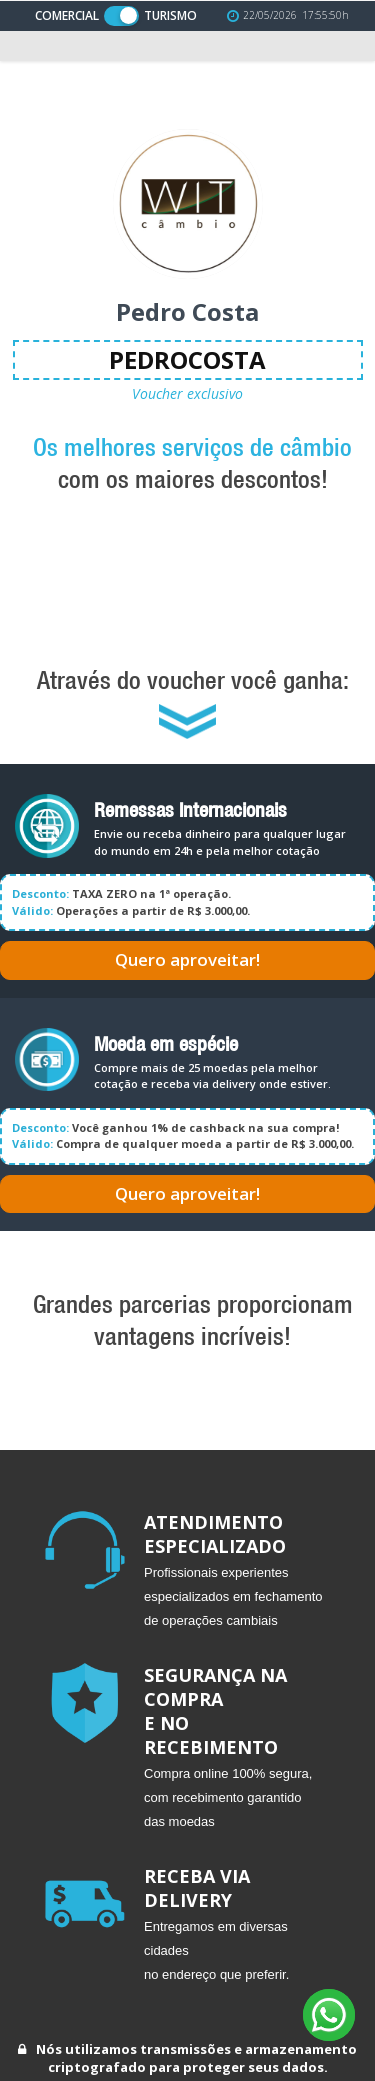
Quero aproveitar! (187, 959)
